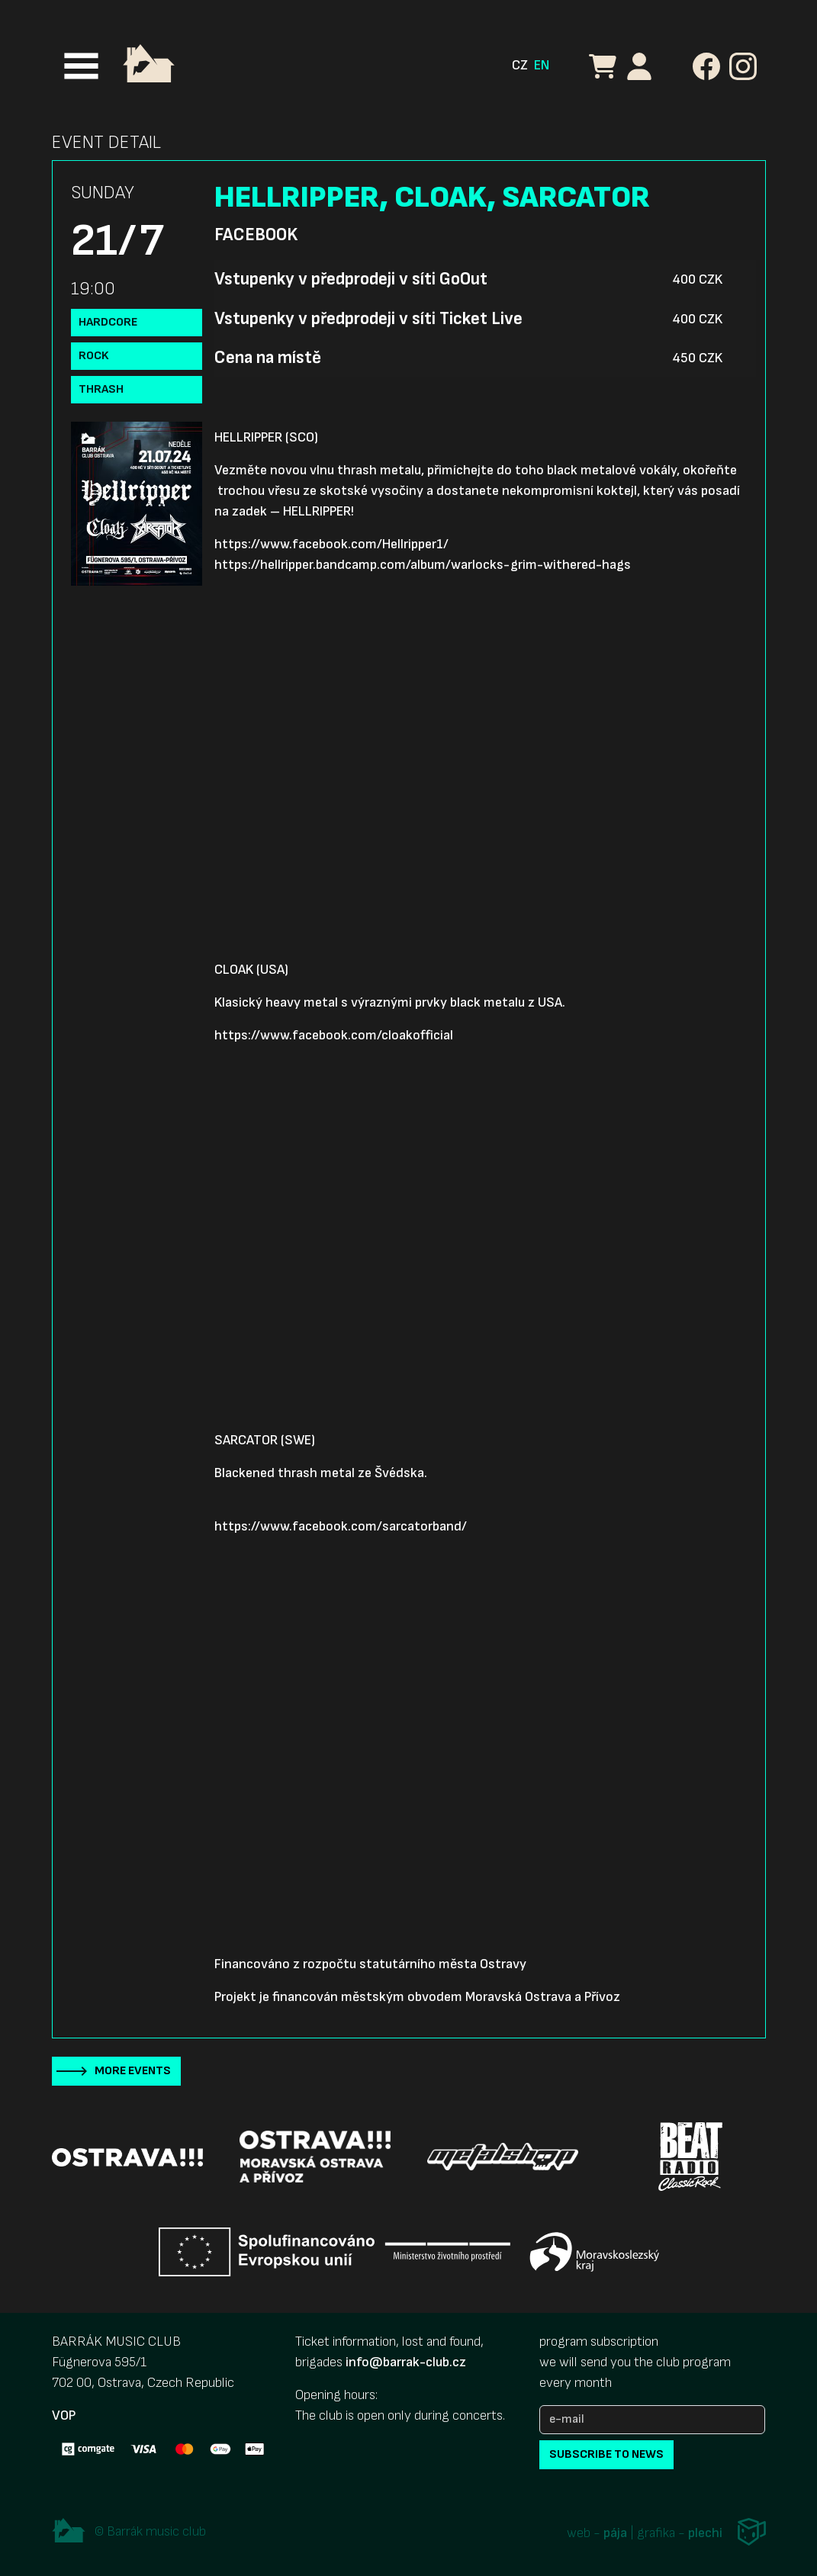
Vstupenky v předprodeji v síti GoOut (350, 279)
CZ (520, 65)
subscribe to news (606, 2454)
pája (615, 2534)
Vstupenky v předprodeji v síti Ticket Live (368, 318)
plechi (705, 2534)
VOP (64, 2415)
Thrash (101, 389)
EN (541, 65)
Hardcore (108, 322)
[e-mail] (652, 2419)
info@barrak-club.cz (406, 2362)
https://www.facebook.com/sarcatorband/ (340, 1526)
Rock (94, 355)
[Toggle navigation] (81, 66)
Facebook (256, 235)
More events (133, 2071)
